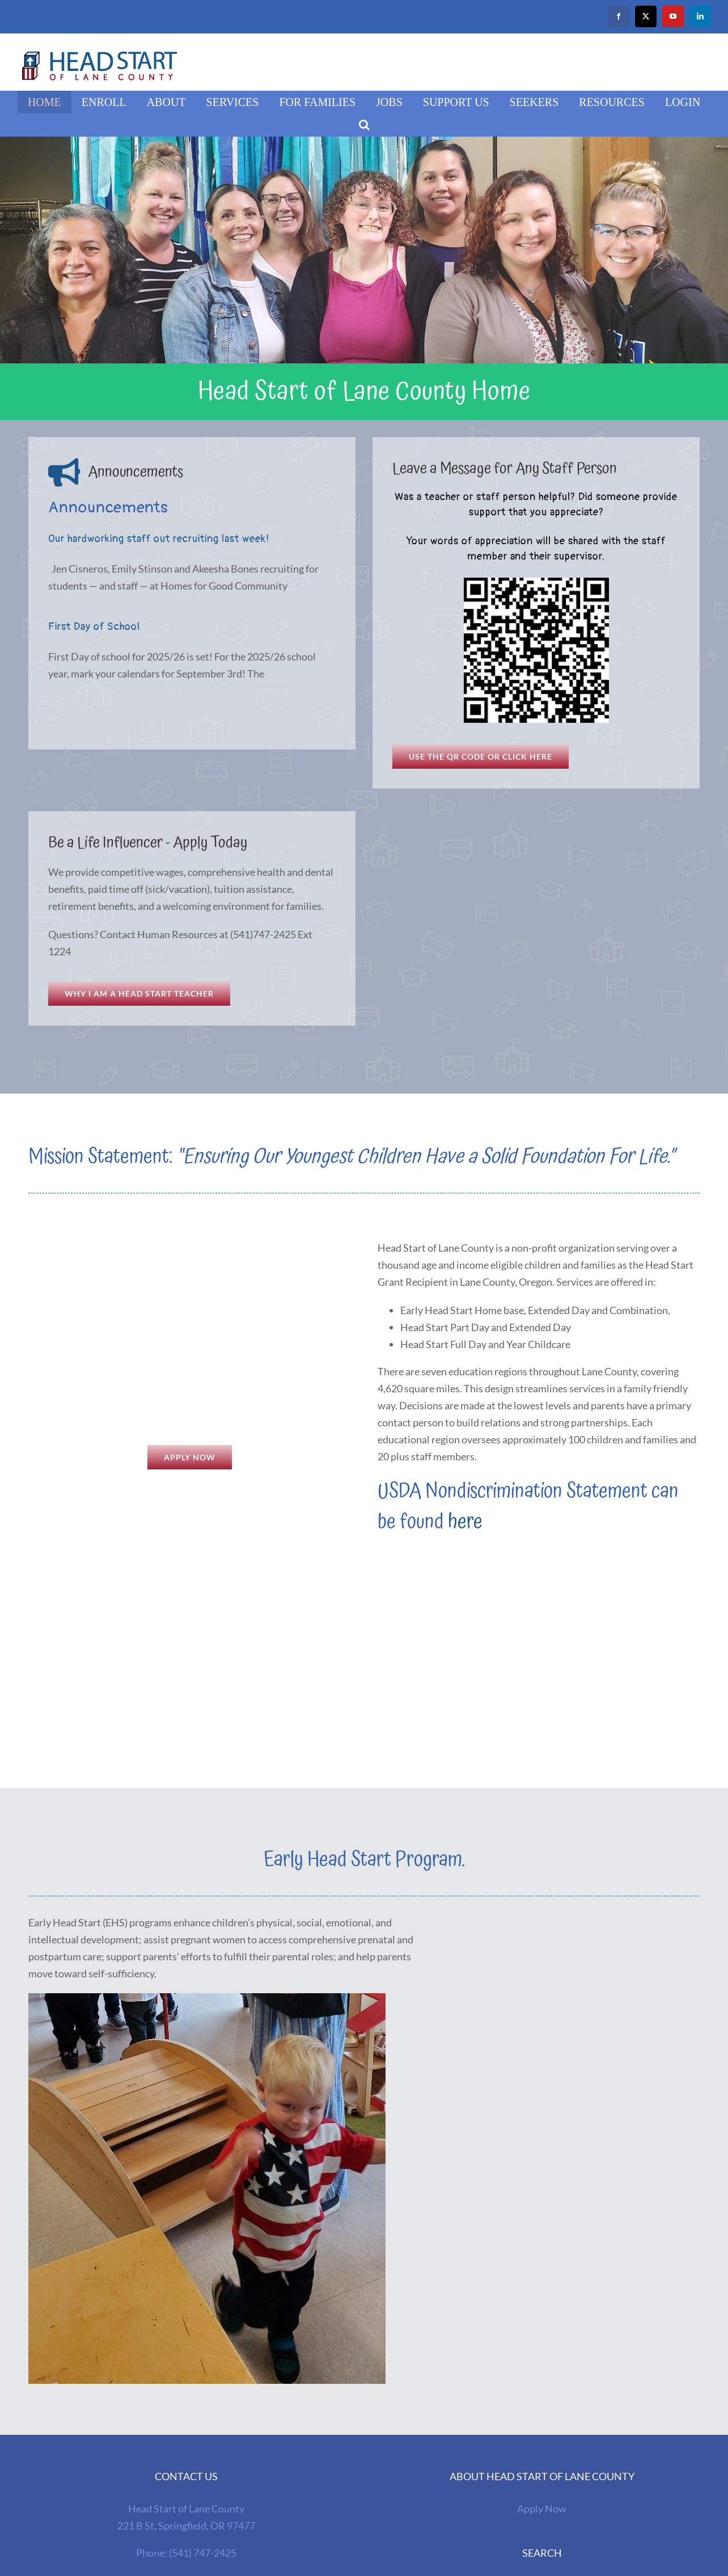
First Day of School (94, 626)
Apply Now (541, 2508)
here (465, 1522)
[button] (364, 124)
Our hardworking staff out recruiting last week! (158, 538)
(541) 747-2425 (202, 2553)
